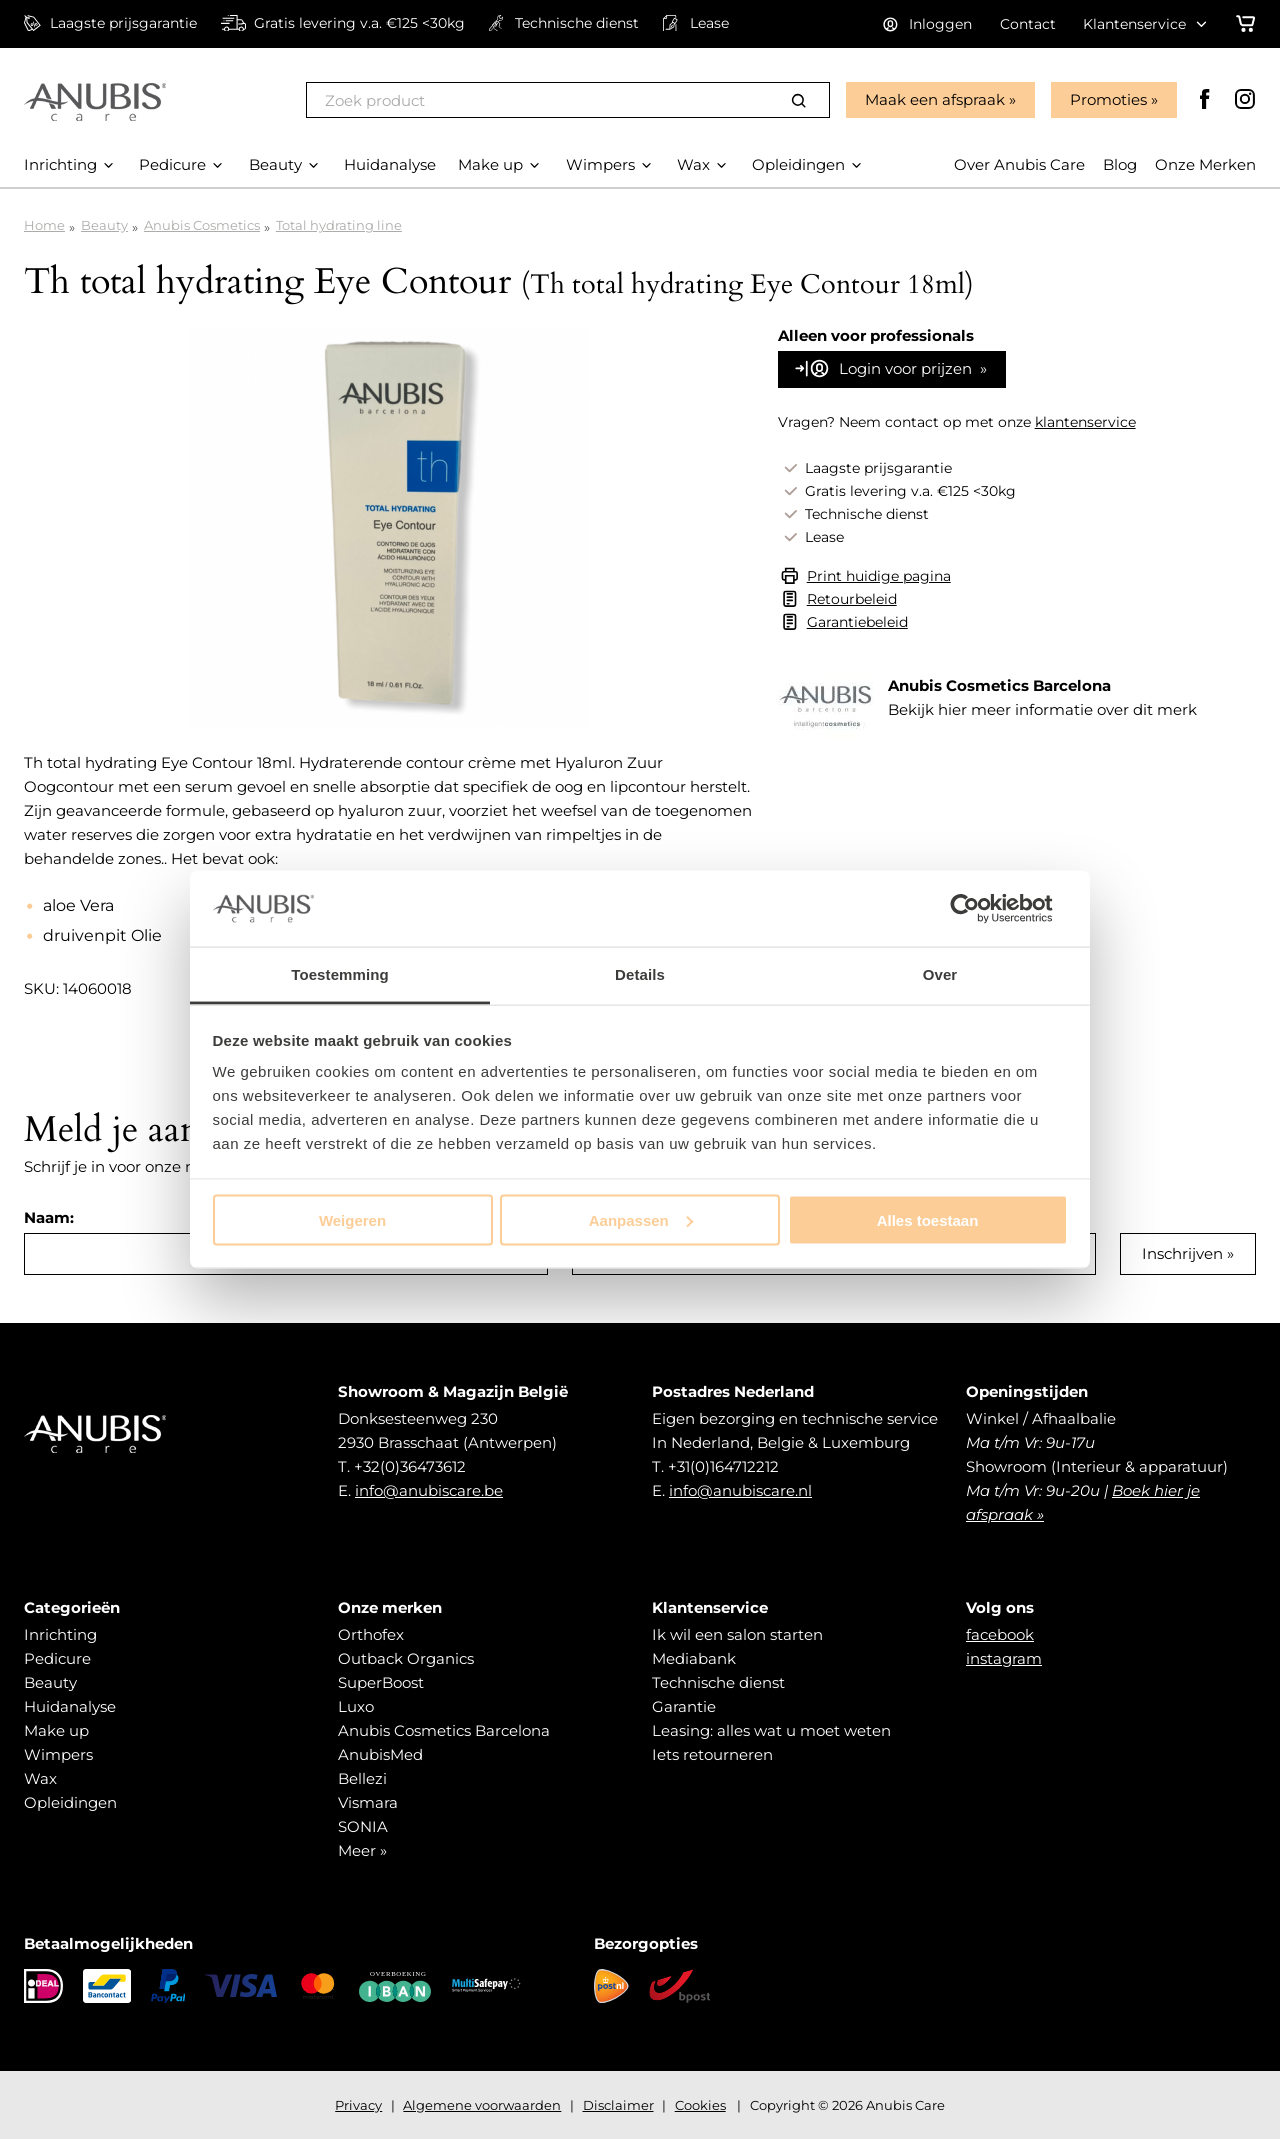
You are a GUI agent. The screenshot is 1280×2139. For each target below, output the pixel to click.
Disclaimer (618, 2105)
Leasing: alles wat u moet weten (771, 1730)
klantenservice (1085, 422)
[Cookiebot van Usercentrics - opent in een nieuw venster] (980, 908)
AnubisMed (380, 1754)
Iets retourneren (712, 1754)
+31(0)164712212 (723, 1466)
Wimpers (58, 1754)
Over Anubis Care (1019, 164)
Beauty (104, 225)
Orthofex (371, 1634)
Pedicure (57, 1658)
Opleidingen (70, 1802)
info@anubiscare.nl (740, 1490)
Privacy (358, 2105)
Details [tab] (640, 974)
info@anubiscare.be (429, 1490)
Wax (40, 1778)
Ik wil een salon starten (737, 1634)
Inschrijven (1182, 1253)
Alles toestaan (928, 1219)
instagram (1004, 1658)
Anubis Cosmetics (202, 225)
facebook (1000, 1634)
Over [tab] (940, 974)
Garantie (684, 1706)
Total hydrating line (339, 225)
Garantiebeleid (857, 622)
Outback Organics (406, 1658)
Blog (1120, 164)
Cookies (700, 2105)
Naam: (49, 1217)
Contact (1028, 24)
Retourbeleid (852, 599)
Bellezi (362, 1778)
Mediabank (694, 1658)
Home (44, 225)
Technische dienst (718, 1682)
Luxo (356, 1706)
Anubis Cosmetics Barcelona (444, 1730)
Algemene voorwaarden (482, 2105)
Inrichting (60, 1634)
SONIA (363, 1826)
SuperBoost (381, 1682)
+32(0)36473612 (410, 1466)
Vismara (368, 1802)
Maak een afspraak (935, 99)
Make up (56, 1730)
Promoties (1108, 99)
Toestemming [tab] (340, 974)
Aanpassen (641, 1219)
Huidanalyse (70, 1706)
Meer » (362, 1850)
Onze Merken (1205, 164)
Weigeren (352, 1219)
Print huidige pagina (879, 576)
